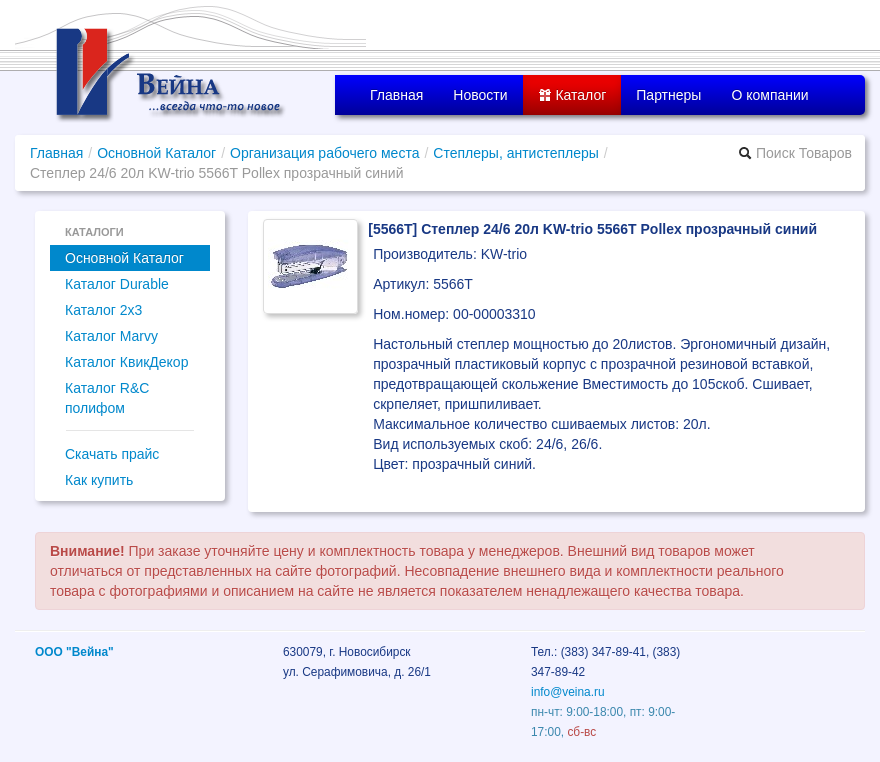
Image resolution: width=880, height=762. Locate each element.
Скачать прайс (112, 454)
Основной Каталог (156, 153)
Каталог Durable (117, 284)
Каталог (572, 95)
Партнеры (668, 95)
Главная (396, 95)
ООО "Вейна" (74, 652)
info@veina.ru (568, 692)
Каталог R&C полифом (107, 398)
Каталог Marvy (111, 336)
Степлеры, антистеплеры (516, 153)
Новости (480, 95)
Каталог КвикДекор (126, 362)
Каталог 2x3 (103, 310)
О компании (769, 95)
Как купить (99, 480)
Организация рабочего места (324, 153)
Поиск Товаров (795, 153)
